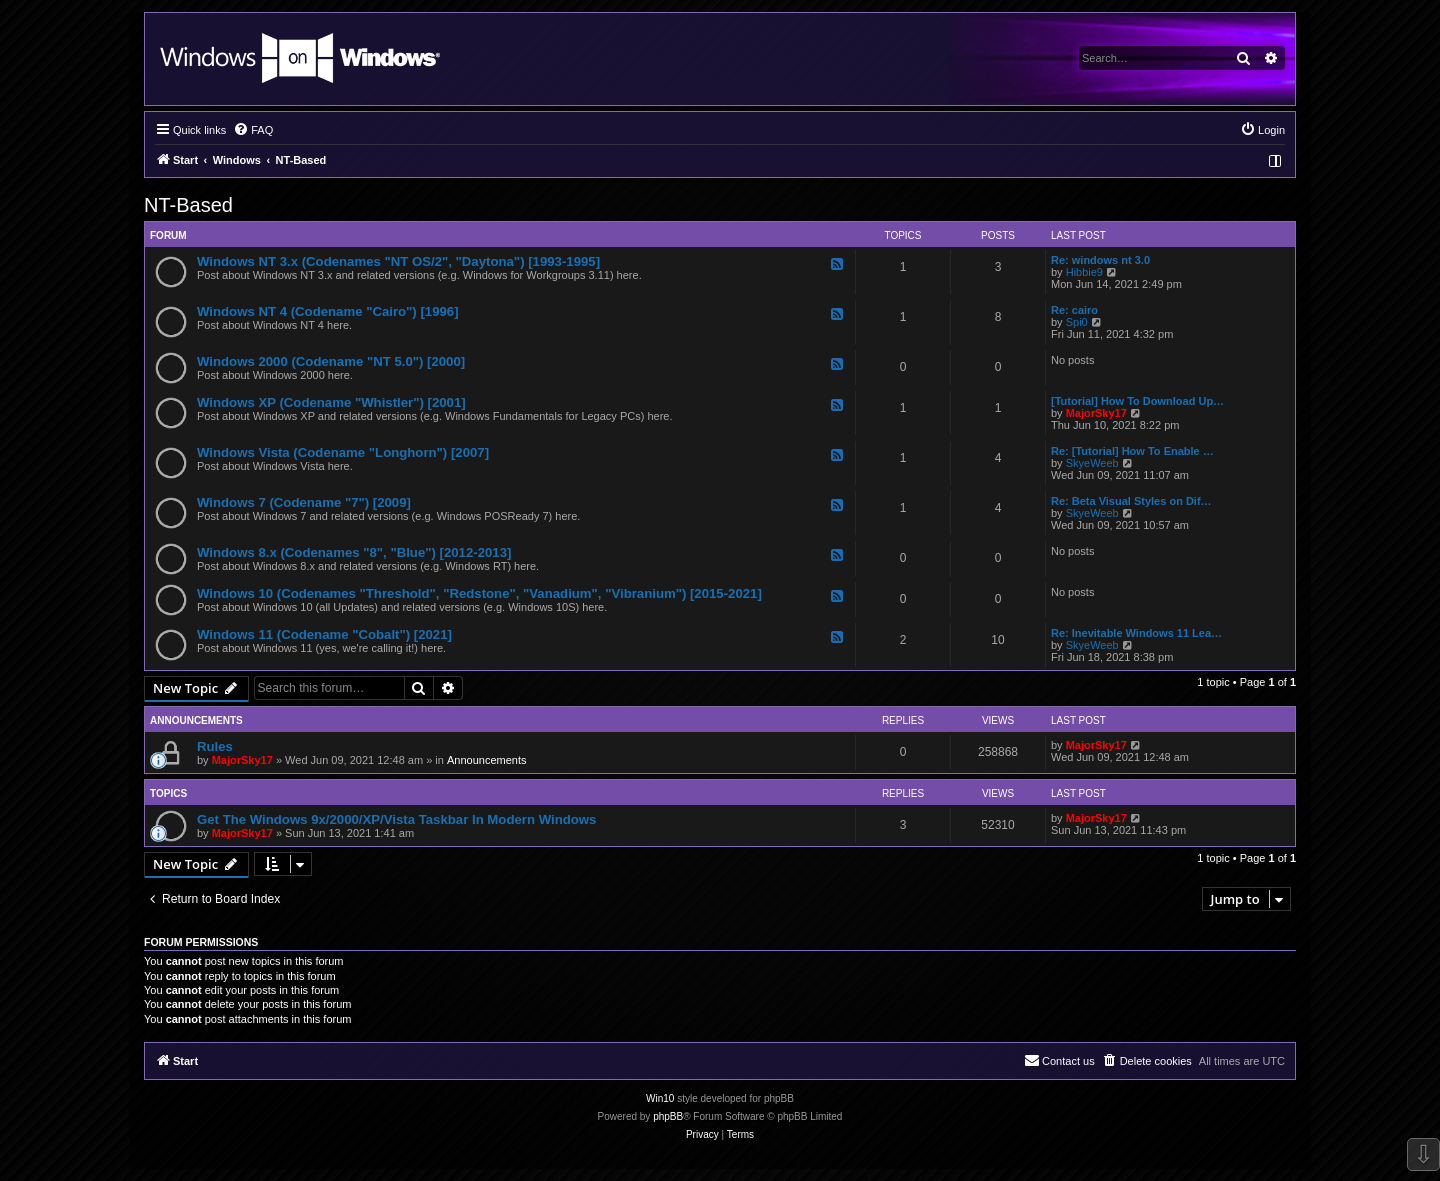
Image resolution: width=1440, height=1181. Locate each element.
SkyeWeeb (1092, 463)
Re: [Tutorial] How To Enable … (1132, 451)
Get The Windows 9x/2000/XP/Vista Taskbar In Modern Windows (396, 819)
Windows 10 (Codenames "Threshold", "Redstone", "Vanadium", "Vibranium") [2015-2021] (479, 593)
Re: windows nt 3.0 (1100, 260)
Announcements (487, 760)
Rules (215, 746)
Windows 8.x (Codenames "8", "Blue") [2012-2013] (354, 552)
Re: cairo (1074, 310)
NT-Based (188, 205)
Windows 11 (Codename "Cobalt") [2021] (324, 634)
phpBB (668, 1116)
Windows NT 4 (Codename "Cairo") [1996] (328, 311)
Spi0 (1077, 322)
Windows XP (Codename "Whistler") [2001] (331, 402)
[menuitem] (253, 130)
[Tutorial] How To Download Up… (1137, 401)
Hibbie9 (1084, 272)
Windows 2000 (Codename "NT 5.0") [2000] (331, 361)
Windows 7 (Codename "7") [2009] (304, 502)
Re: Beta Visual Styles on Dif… (1131, 501)
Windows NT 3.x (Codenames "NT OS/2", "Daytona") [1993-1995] (398, 261)
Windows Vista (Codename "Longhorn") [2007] (343, 452)
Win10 (660, 1098)
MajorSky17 (1096, 413)
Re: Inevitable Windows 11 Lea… (1136, 633)
